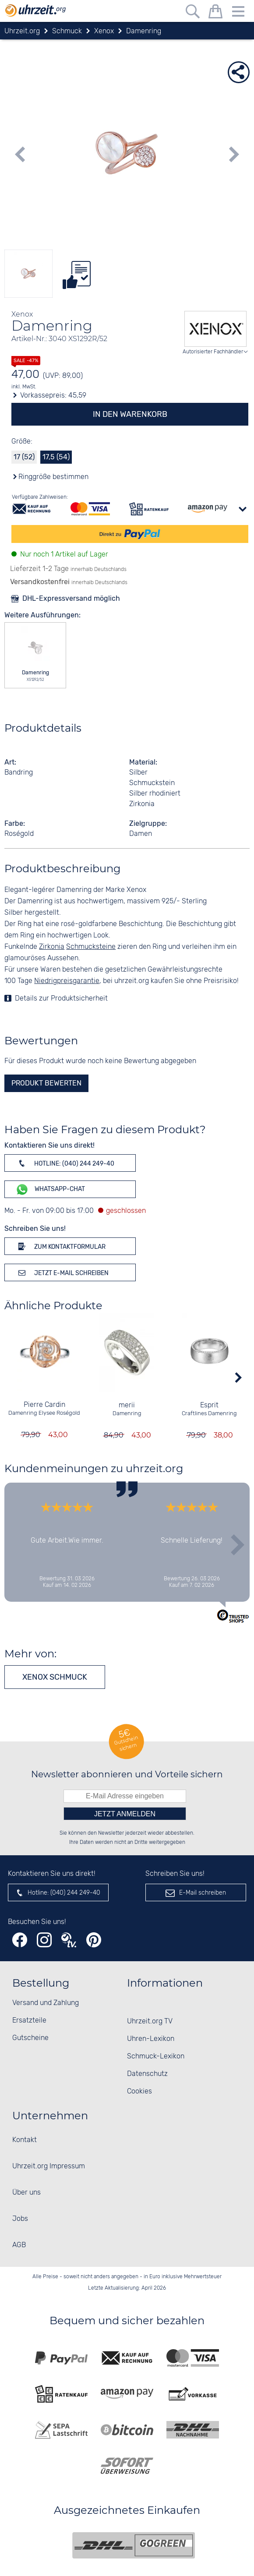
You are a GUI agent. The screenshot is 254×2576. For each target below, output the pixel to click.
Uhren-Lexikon (150, 2039)
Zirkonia (51, 946)
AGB (19, 2245)
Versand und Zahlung (45, 2003)
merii (127, 1405)
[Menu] (238, 13)
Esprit (210, 1405)
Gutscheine (30, 2038)
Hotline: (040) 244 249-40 (64, 1163)
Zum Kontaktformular (60, 1246)
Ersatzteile (29, 2020)
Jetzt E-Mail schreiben (62, 1272)
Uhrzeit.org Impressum (48, 2166)
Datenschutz (147, 2074)
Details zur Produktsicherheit (61, 998)
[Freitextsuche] (193, 13)
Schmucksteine (91, 946)
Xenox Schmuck (54, 1677)
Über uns (26, 2192)
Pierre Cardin (44, 1405)
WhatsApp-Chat (50, 1189)
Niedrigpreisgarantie (66, 981)
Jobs (20, 2219)
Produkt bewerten (46, 1083)
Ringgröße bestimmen (53, 477)
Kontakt (24, 2140)
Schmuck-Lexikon (155, 2056)
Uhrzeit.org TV (150, 2021)
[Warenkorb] (215, 13)
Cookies (139, 2091)
